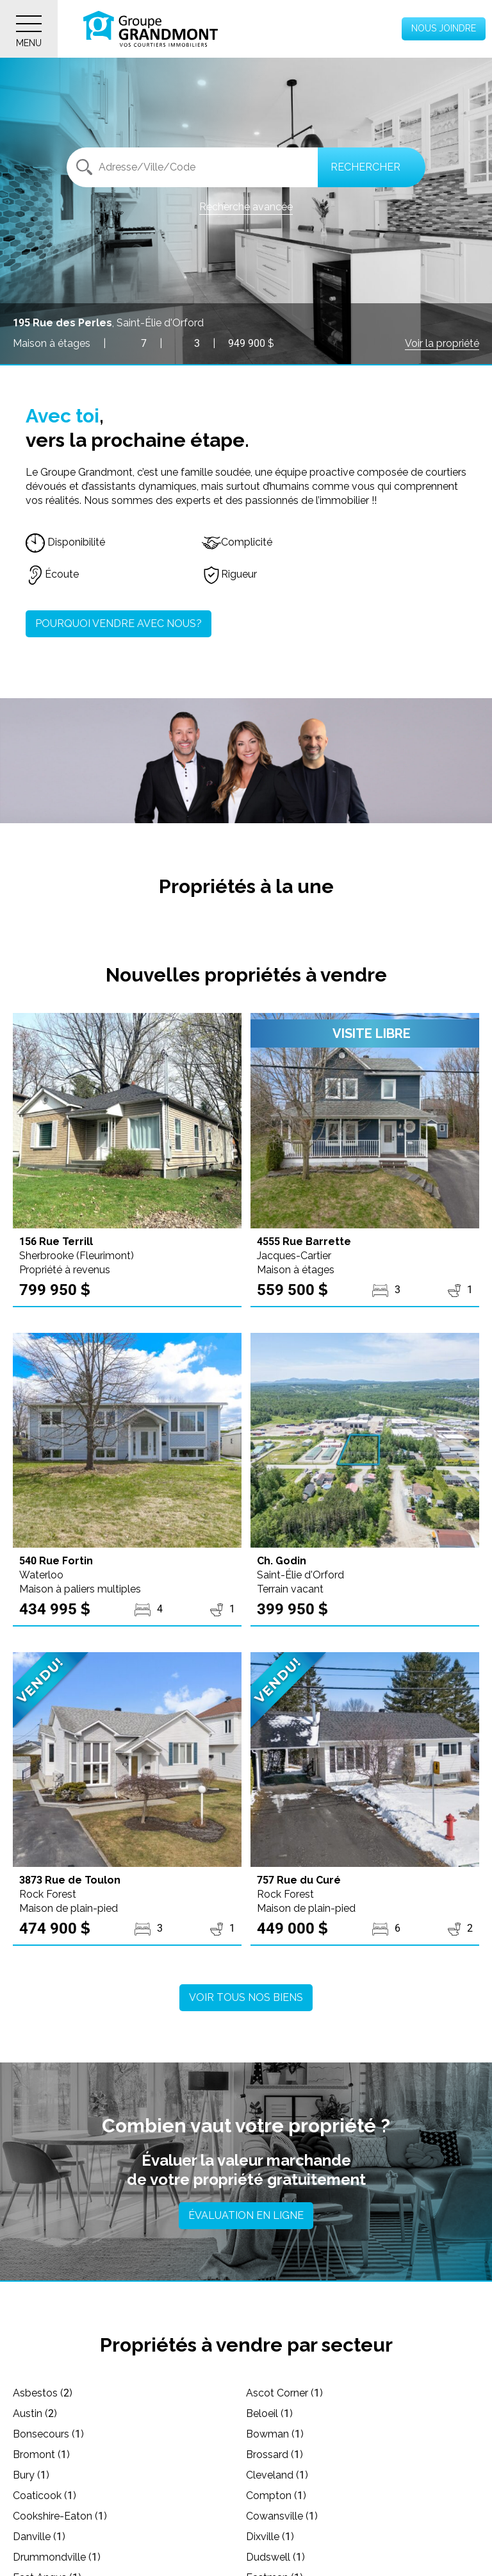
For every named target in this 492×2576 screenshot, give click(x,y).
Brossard (274, 2454)
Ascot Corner (284, 2393)
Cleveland (277, 2475)
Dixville (270, 2536)
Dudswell (275, 2557)
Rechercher (365, 167)
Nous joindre (443, 28)
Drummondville (57, 2557)
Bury (31, 2475)
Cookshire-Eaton (60, 2516)
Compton (276, 2495)
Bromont (41, 2454)
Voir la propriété (442, 343)
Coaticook (44, 2495)
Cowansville (282, 2516)
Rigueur (229, 574)
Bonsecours (48, 2434)
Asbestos (42, 2393)
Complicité (237, 542)
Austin (35, 2413)
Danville (39, 2536)
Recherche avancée (246, 207)
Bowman (275, 2434)
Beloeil (269, 2413)
